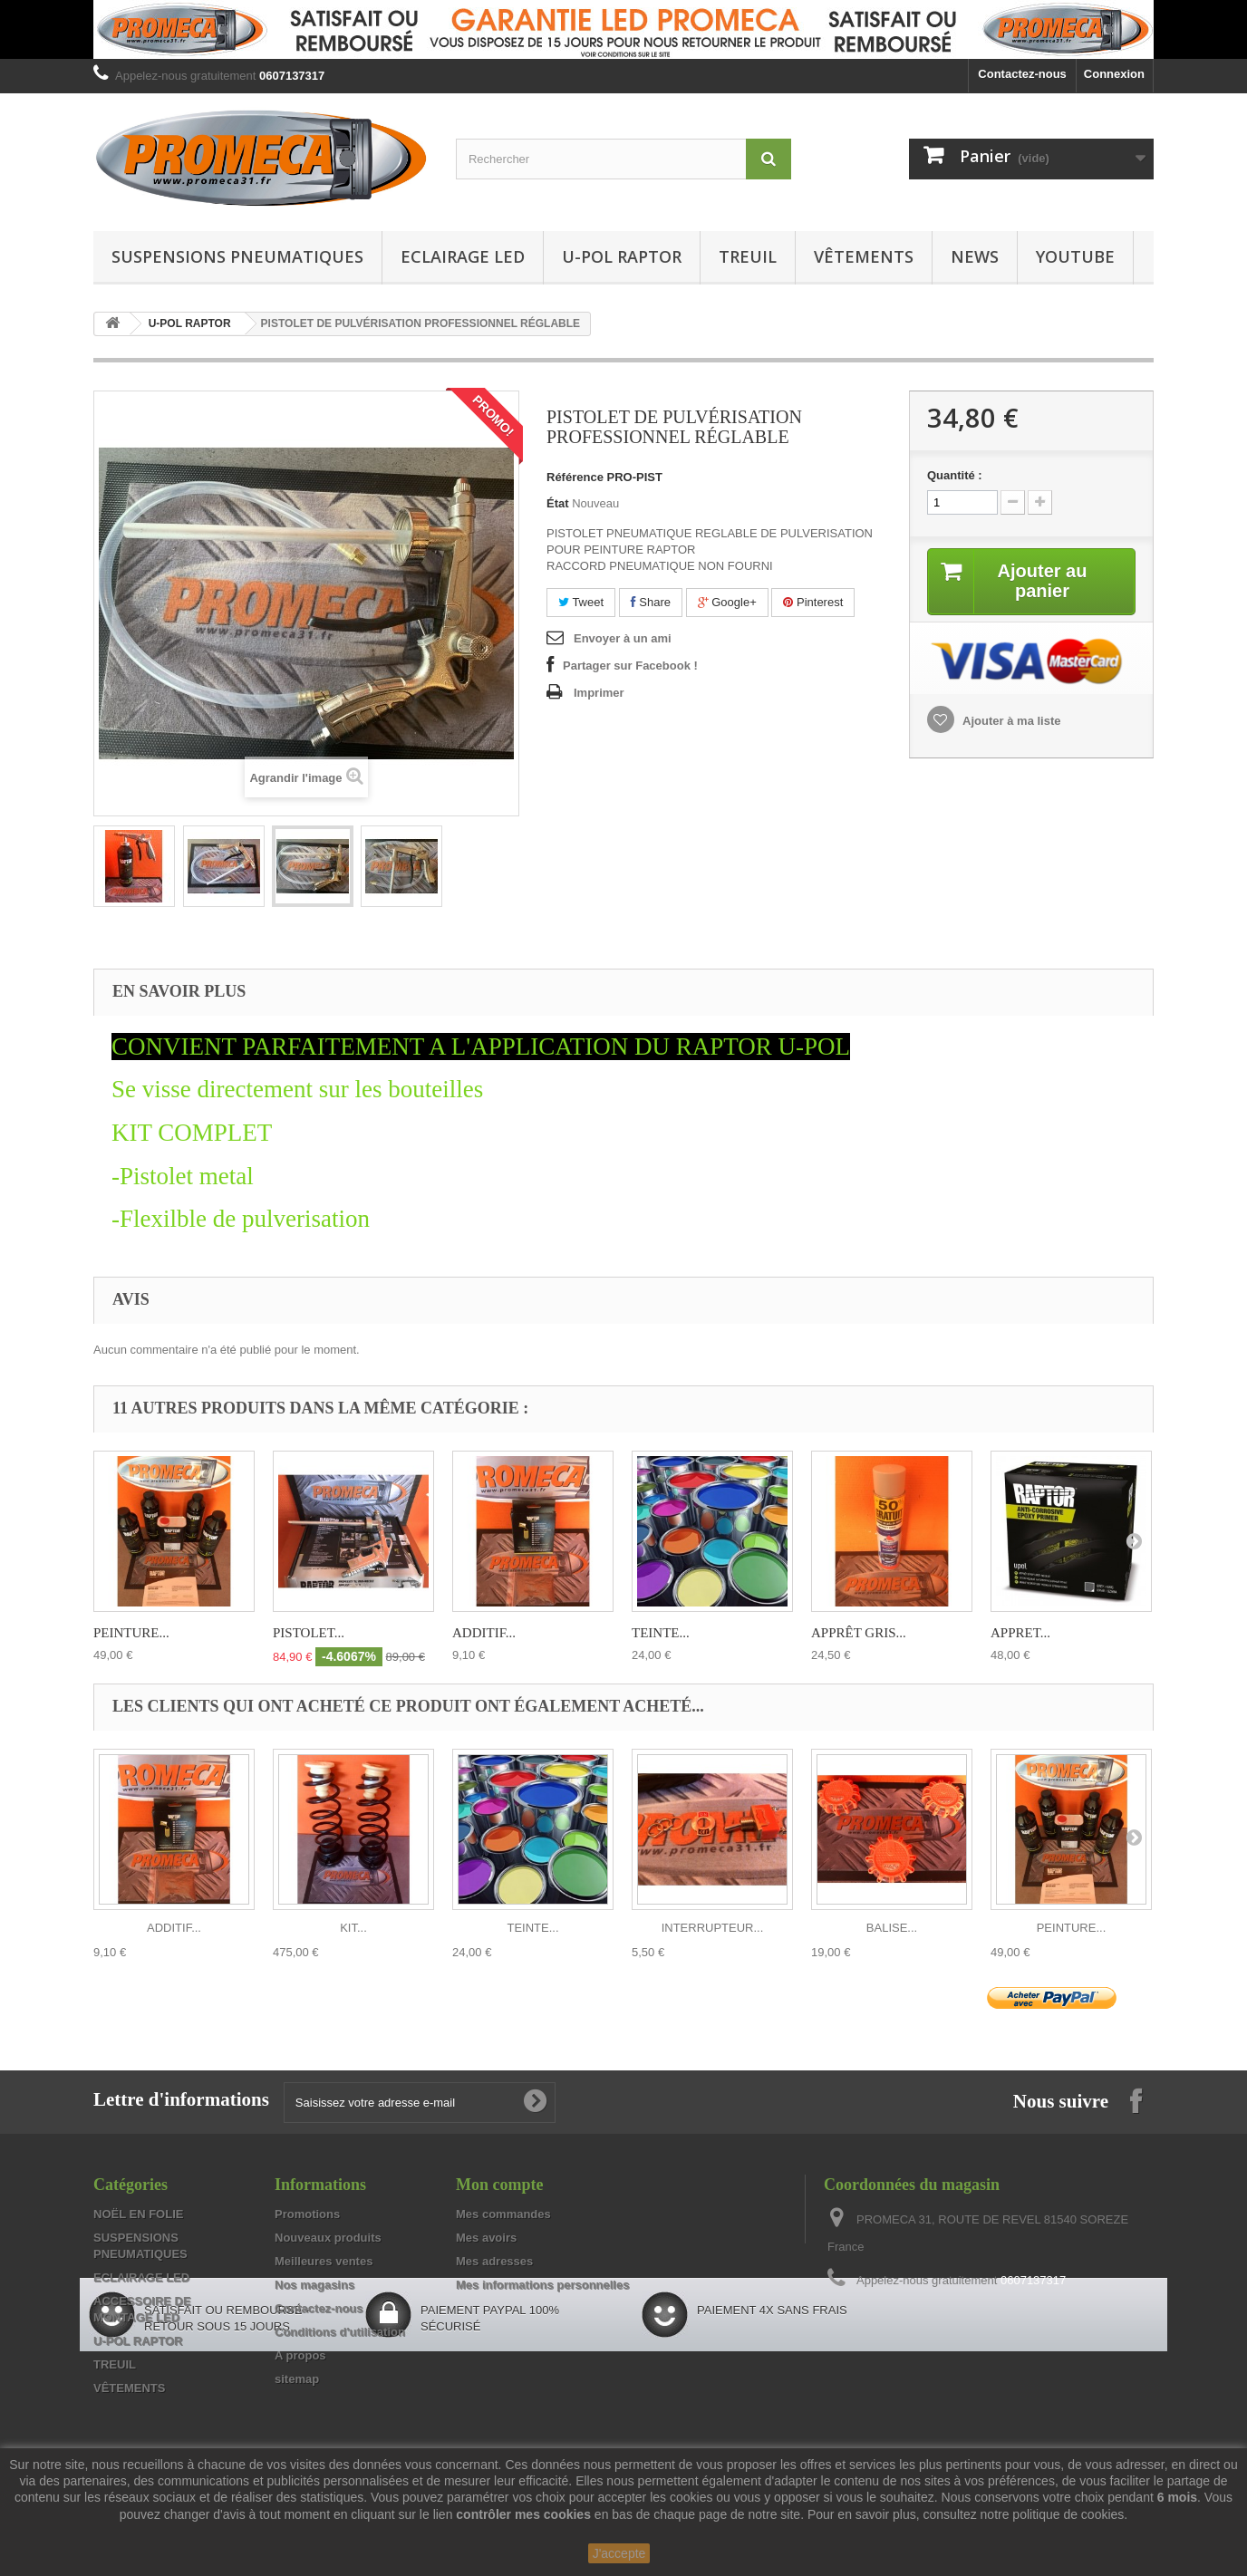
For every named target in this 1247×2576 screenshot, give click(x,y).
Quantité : (954, 475)
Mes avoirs (486, 2237)
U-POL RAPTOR (622, 256)
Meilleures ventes (323, 2261)
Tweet (581, 602)
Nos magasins (314, 2284)
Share (651, 602)
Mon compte (499, 2185)
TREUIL (748, 256)
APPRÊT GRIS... (858, 1633)
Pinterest (813, 602)
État (557, 503)
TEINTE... (661, 1633)
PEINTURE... (131, 1633)
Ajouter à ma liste (1010, 721)
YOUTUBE (1075, 256)
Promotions (307, 2214)
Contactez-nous (1022, 74)
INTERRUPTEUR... (713, 1927)
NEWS (975, 256)
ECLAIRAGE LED (463, 256)
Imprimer (599, 692)
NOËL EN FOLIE (138, 2214)
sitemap (297, 2379)
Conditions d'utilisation (340, 2332)
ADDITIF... (484, 1633)
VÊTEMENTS (864, 256)
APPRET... (1020, 1633)
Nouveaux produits (328, 2237)
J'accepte (619, 2553)
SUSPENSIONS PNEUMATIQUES (237, 256)
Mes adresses (494, 2261)
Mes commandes (503, 2214)
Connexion (1114, 74)
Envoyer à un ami (623, 638)
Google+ (727, 602)
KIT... (353, 1927)
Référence (575, 477)
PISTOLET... (308, 1633)
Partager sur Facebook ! (630, 665)
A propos (300, 2355)
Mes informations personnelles (542, 2284)
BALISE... (891, 1927)
